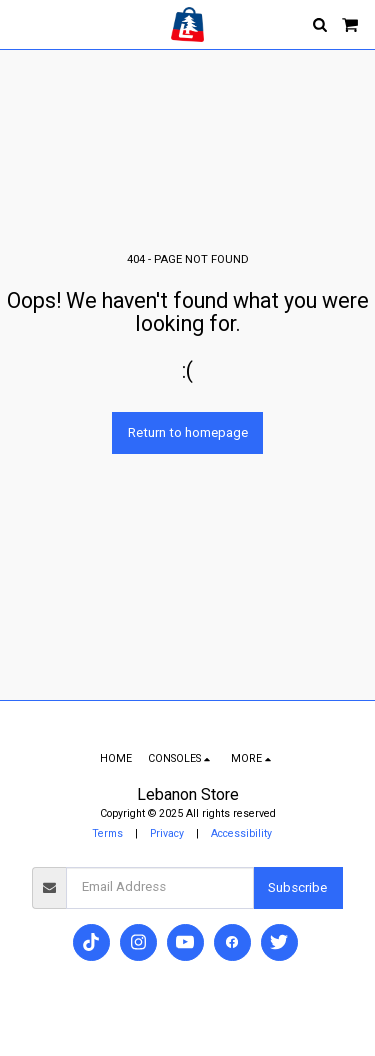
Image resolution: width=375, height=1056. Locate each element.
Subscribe (297, 887)
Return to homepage (188, 432)
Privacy (167, 833)
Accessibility (241, 833)
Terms (107, 833)
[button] (22, 24)
